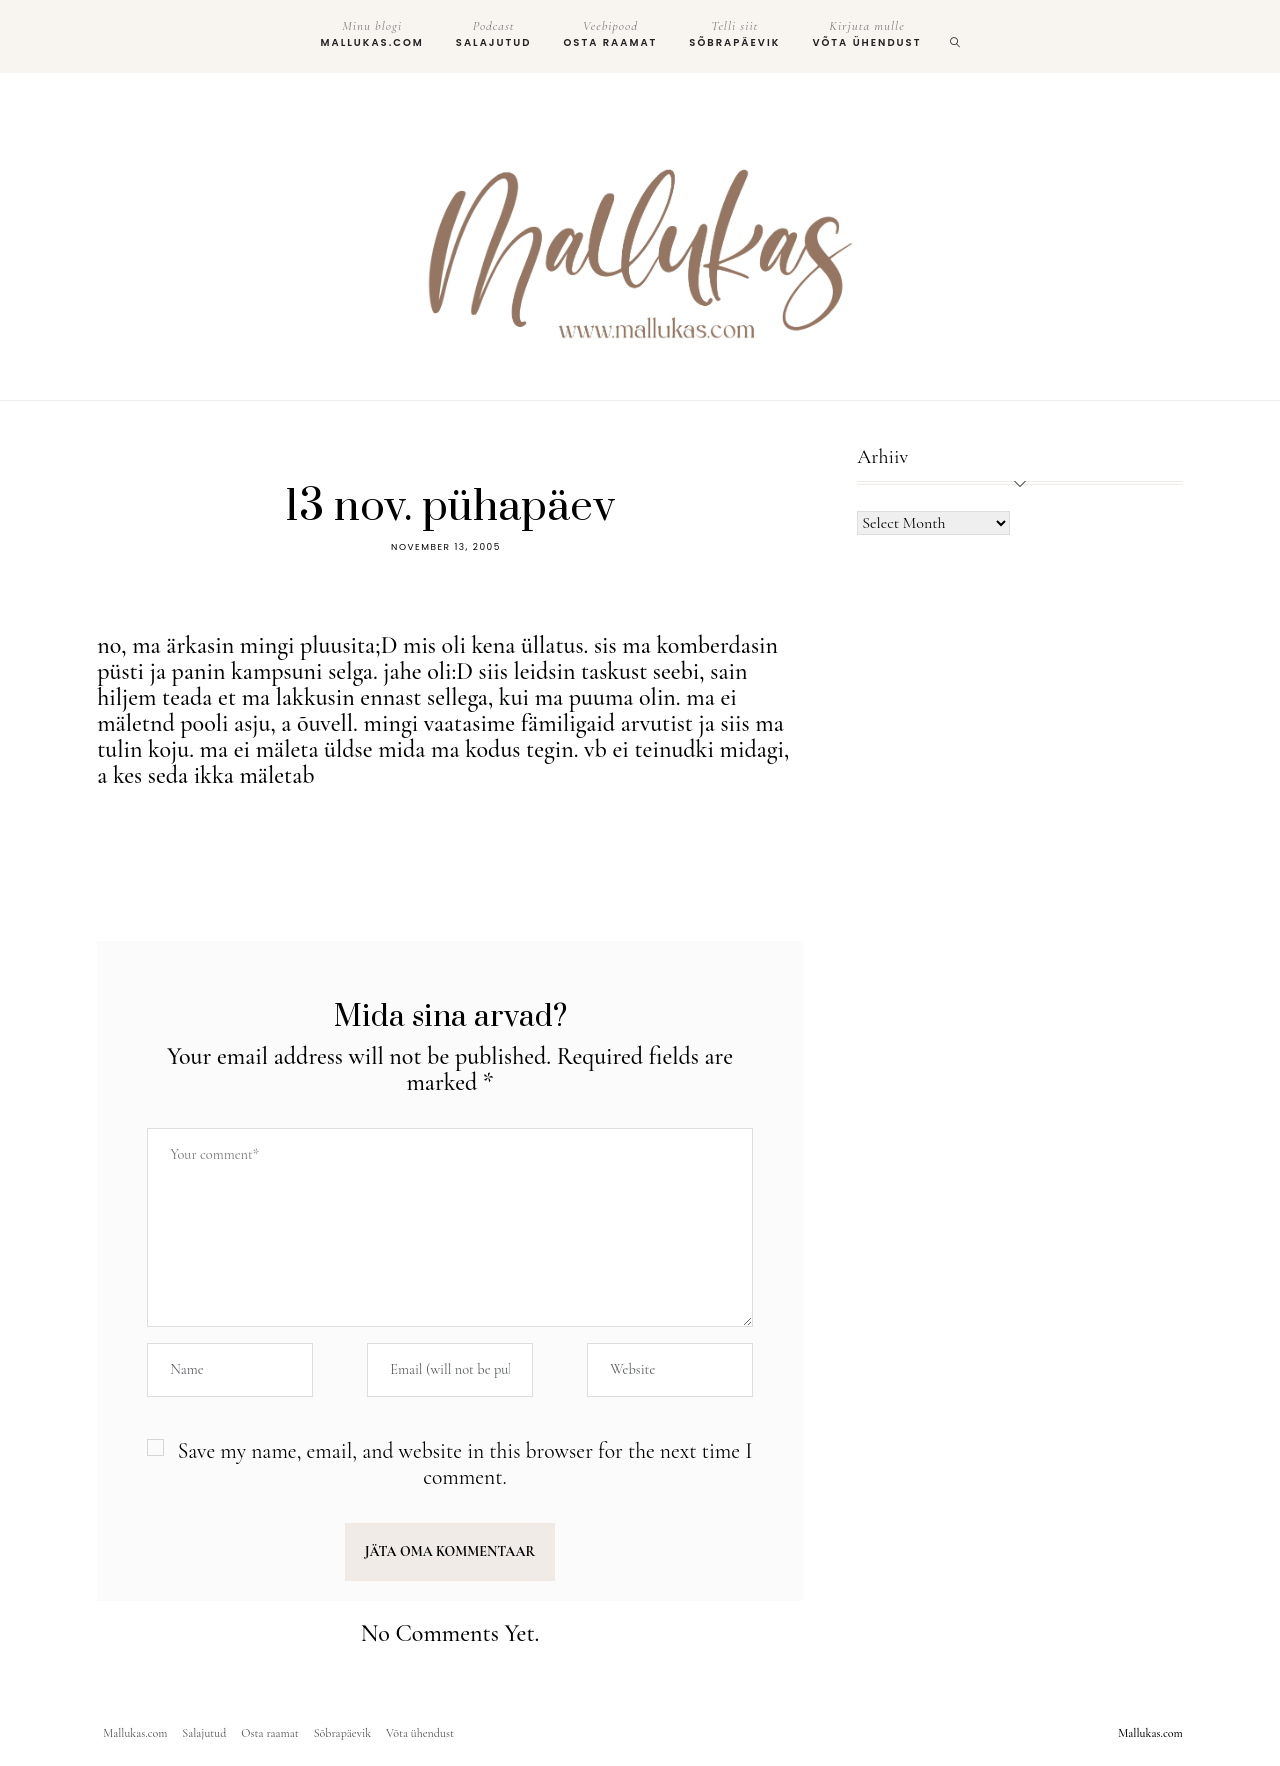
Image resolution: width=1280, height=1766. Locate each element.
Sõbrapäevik (734, 34)
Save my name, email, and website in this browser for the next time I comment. (465, 1464)
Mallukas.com (372, 34)
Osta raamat (610, 34)
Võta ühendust (866, 34)
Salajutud (494, 34)
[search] (956, 36)
